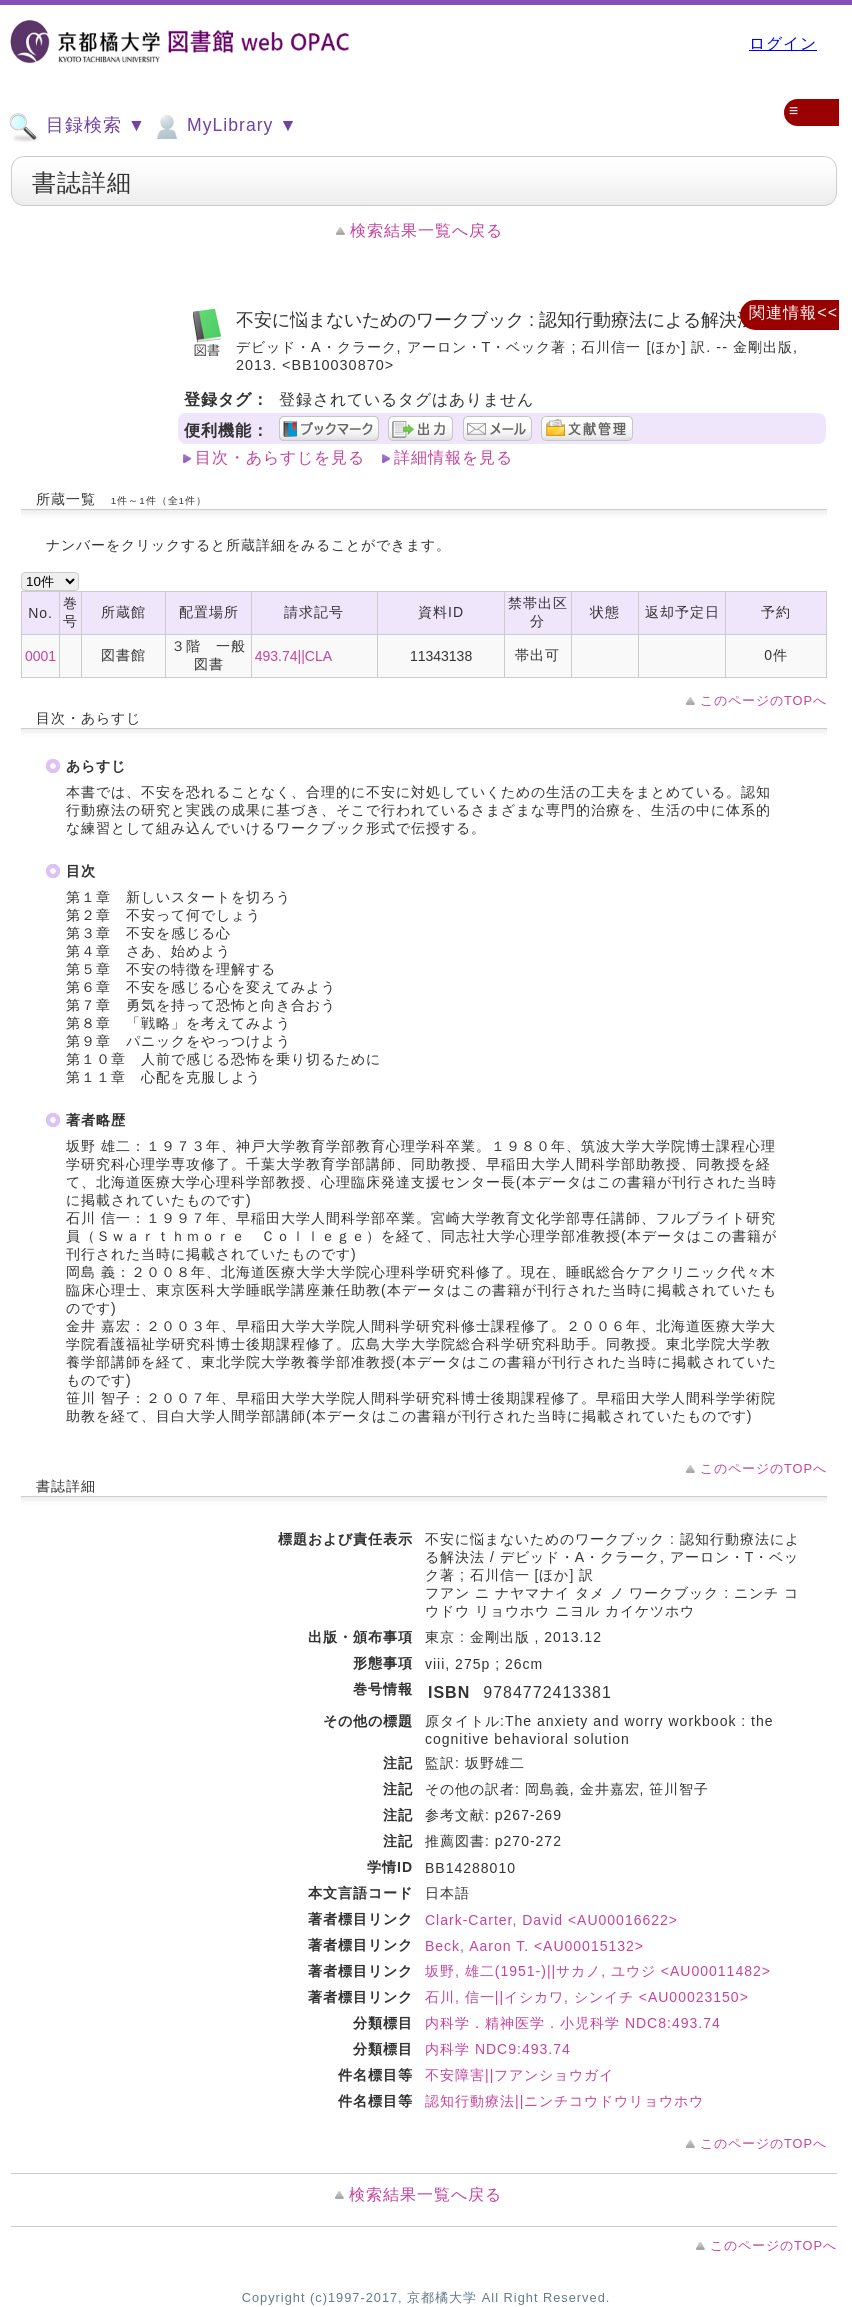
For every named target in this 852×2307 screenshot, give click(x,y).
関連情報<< (793, 312)
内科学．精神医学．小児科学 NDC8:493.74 (573, 2023)
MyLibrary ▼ (224, 127)
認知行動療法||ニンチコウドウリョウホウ (564, 2101)
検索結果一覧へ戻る (426, 230)
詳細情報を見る (453, 457)
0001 (40, 656)
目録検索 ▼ (77, 127)
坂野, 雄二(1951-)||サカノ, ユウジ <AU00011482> (598, 1971)
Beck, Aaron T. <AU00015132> (534, 1946)
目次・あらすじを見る (280, 457)
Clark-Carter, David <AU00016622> (551, 1920)
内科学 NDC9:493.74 (498, 2049)
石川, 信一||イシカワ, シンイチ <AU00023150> (587, 1997)
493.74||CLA (293, 656)
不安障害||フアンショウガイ (519, 2075)
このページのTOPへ (763, 700)
